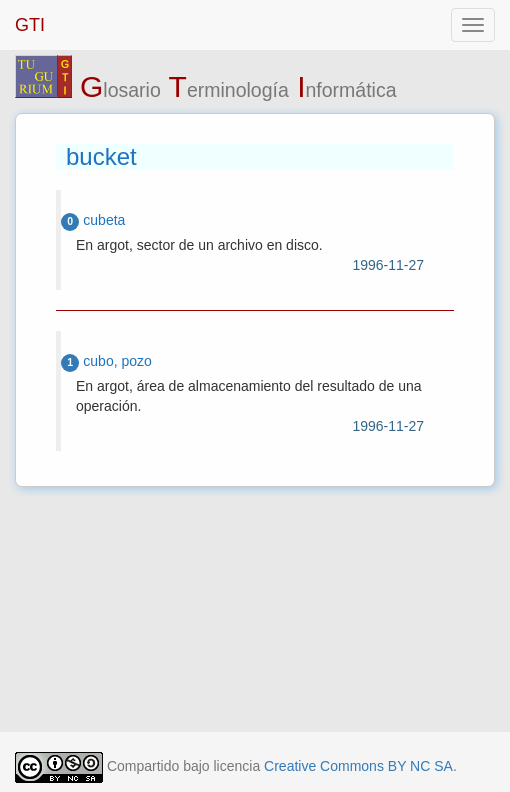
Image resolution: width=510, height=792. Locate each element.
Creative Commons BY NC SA (358, 766)
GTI (30, 25)
